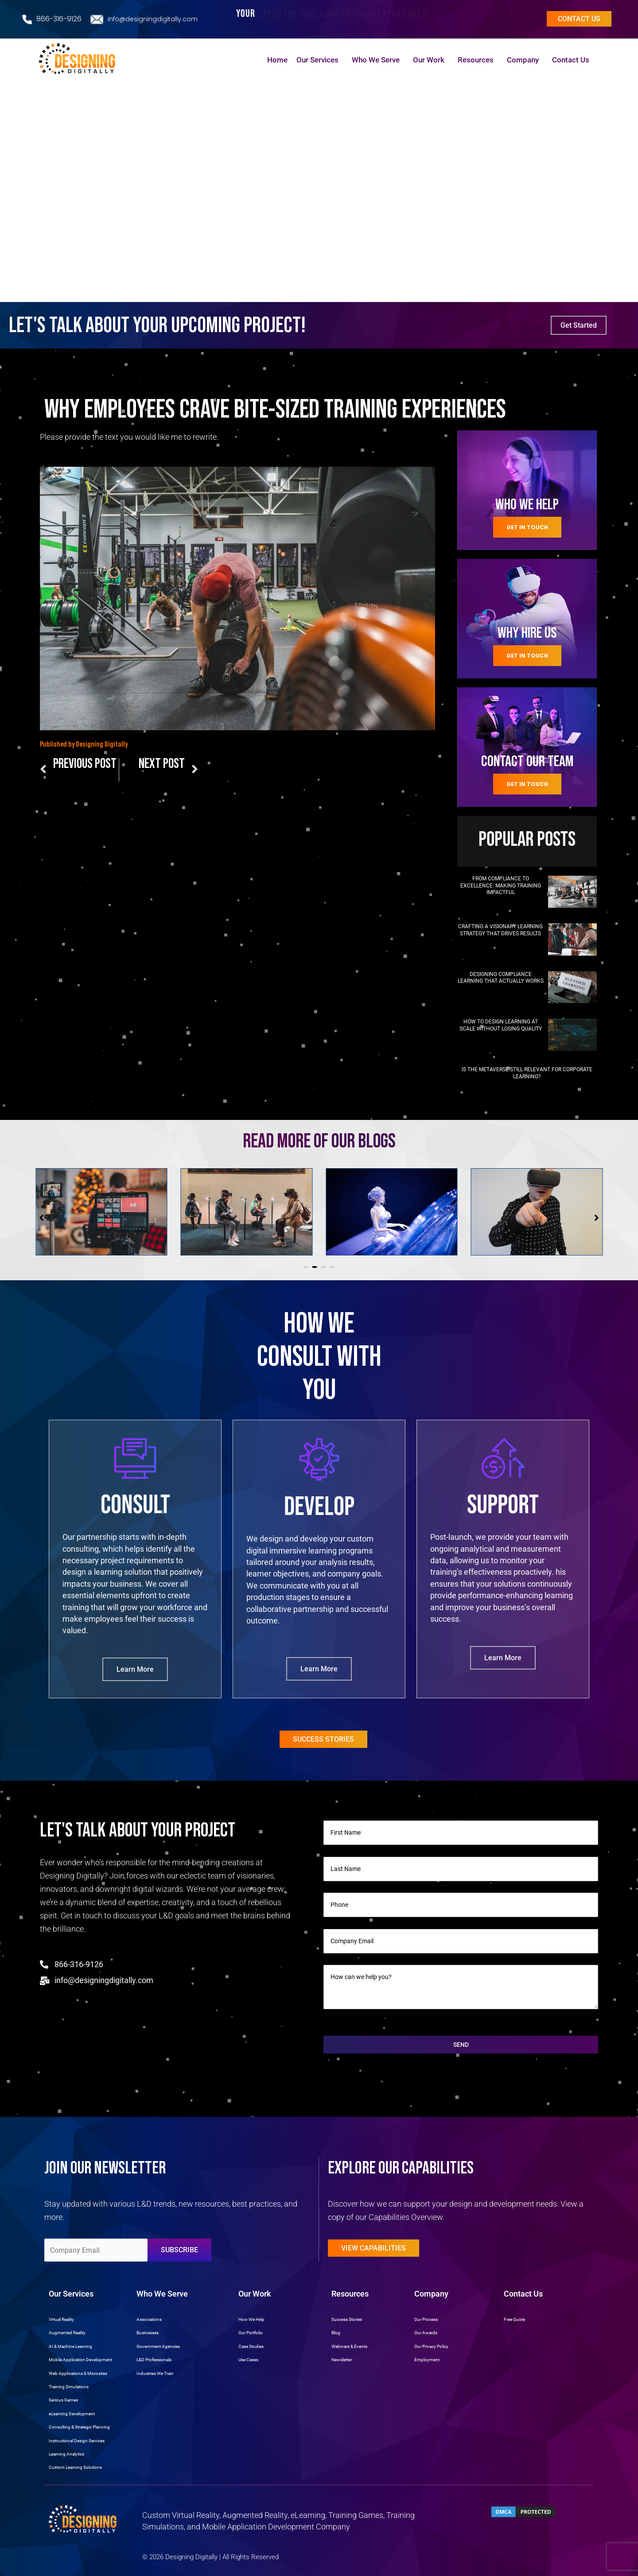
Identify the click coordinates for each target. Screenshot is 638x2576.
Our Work (431, 59)
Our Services (319, 59)
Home (277, 59)
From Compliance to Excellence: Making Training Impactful (500, 885)
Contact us (579, 19)
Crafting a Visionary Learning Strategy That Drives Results (500, 930)
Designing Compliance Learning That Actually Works (501, 977)
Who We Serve (378, 59)
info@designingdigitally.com (153, 19)
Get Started (578, 325)
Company (525, 59)
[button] (305, 1267)
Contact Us (573, 59)
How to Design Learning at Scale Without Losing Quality (500, 1025)
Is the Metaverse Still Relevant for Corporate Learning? (527, 1073)
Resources (478, 59)
